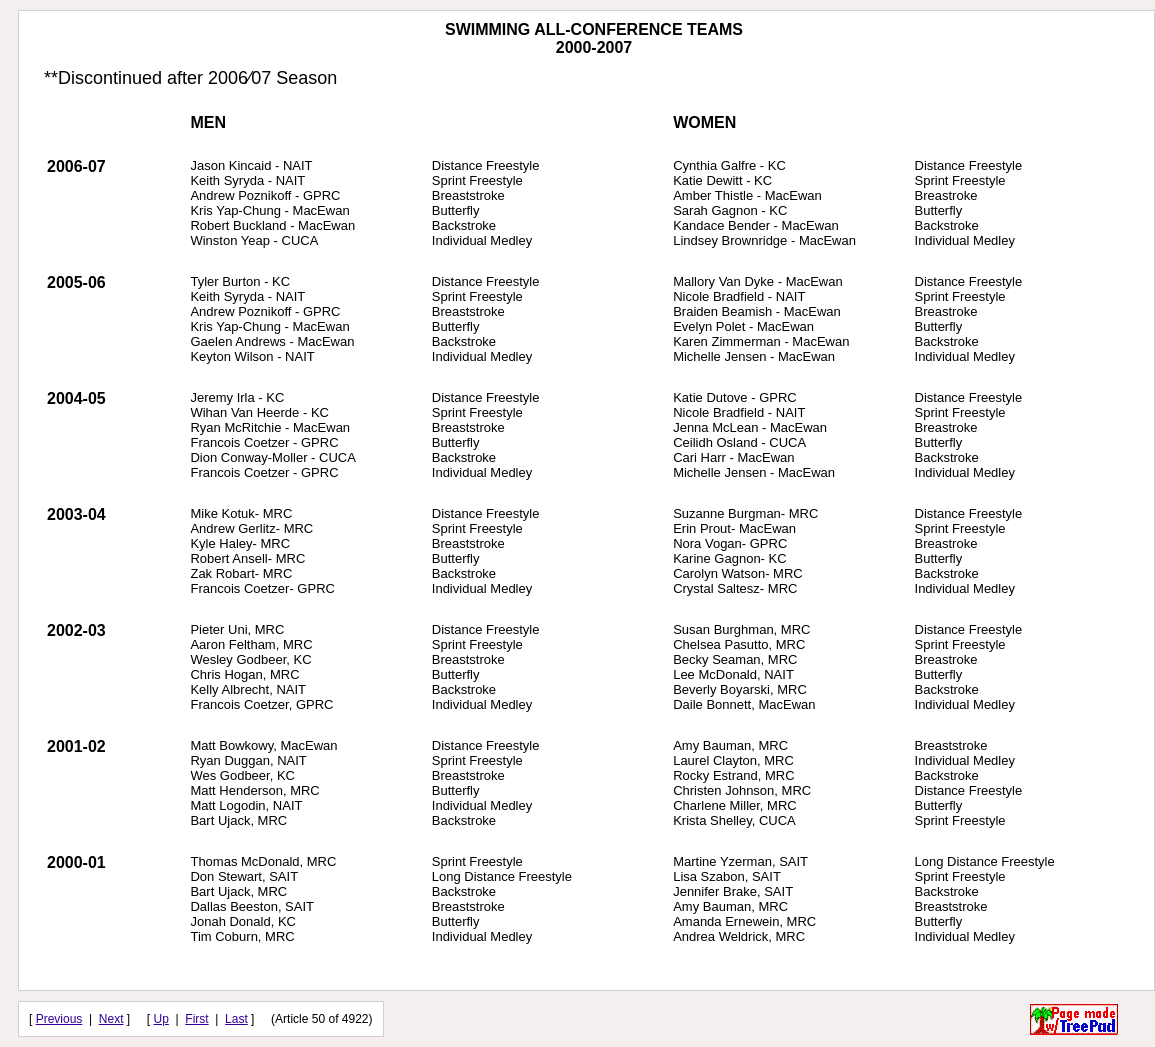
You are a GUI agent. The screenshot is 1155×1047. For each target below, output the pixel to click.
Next (111, 1019)
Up (161, 1019)
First (196, 1019)
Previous (59, 1019)
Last (236, 1019)
